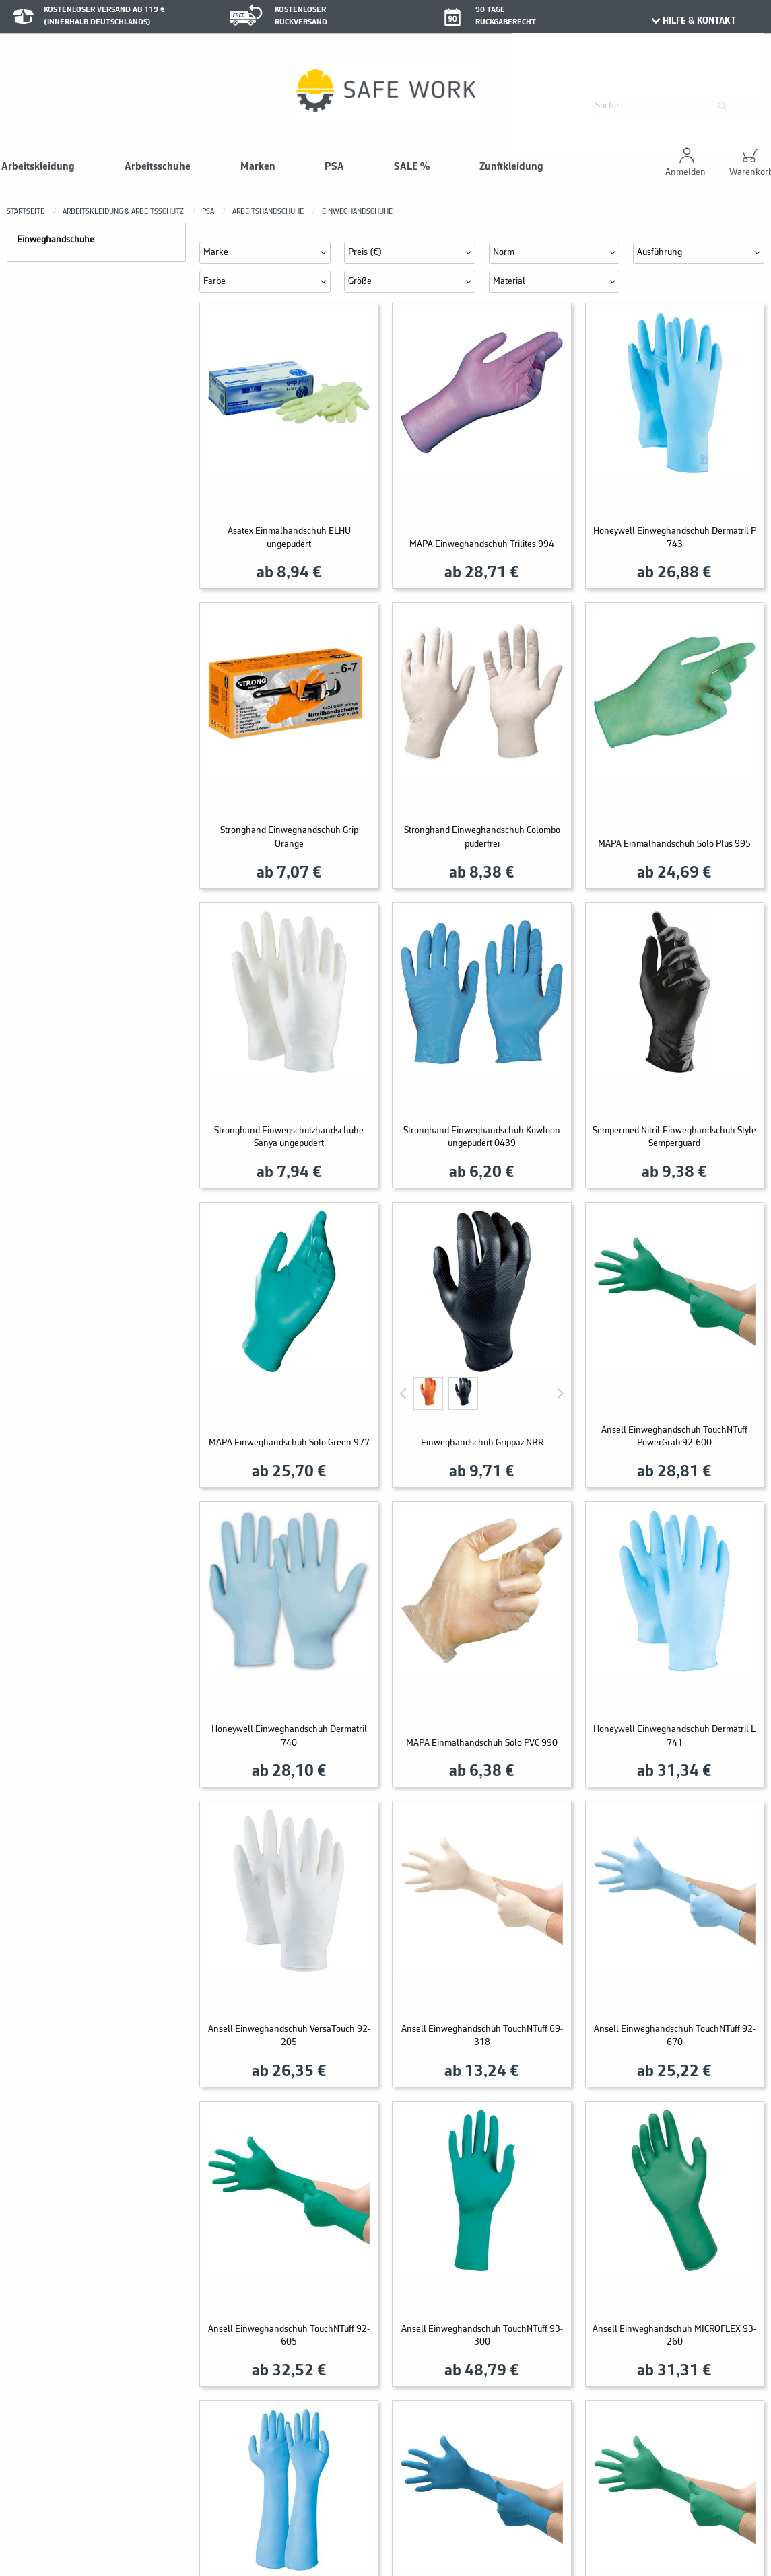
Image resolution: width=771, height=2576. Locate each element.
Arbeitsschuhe (158, 167)
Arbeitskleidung (38, 167)
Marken (257, 167)
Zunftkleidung (511, 167)
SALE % (412, 167)
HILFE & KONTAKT (692, 21)
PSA (334, 167)
